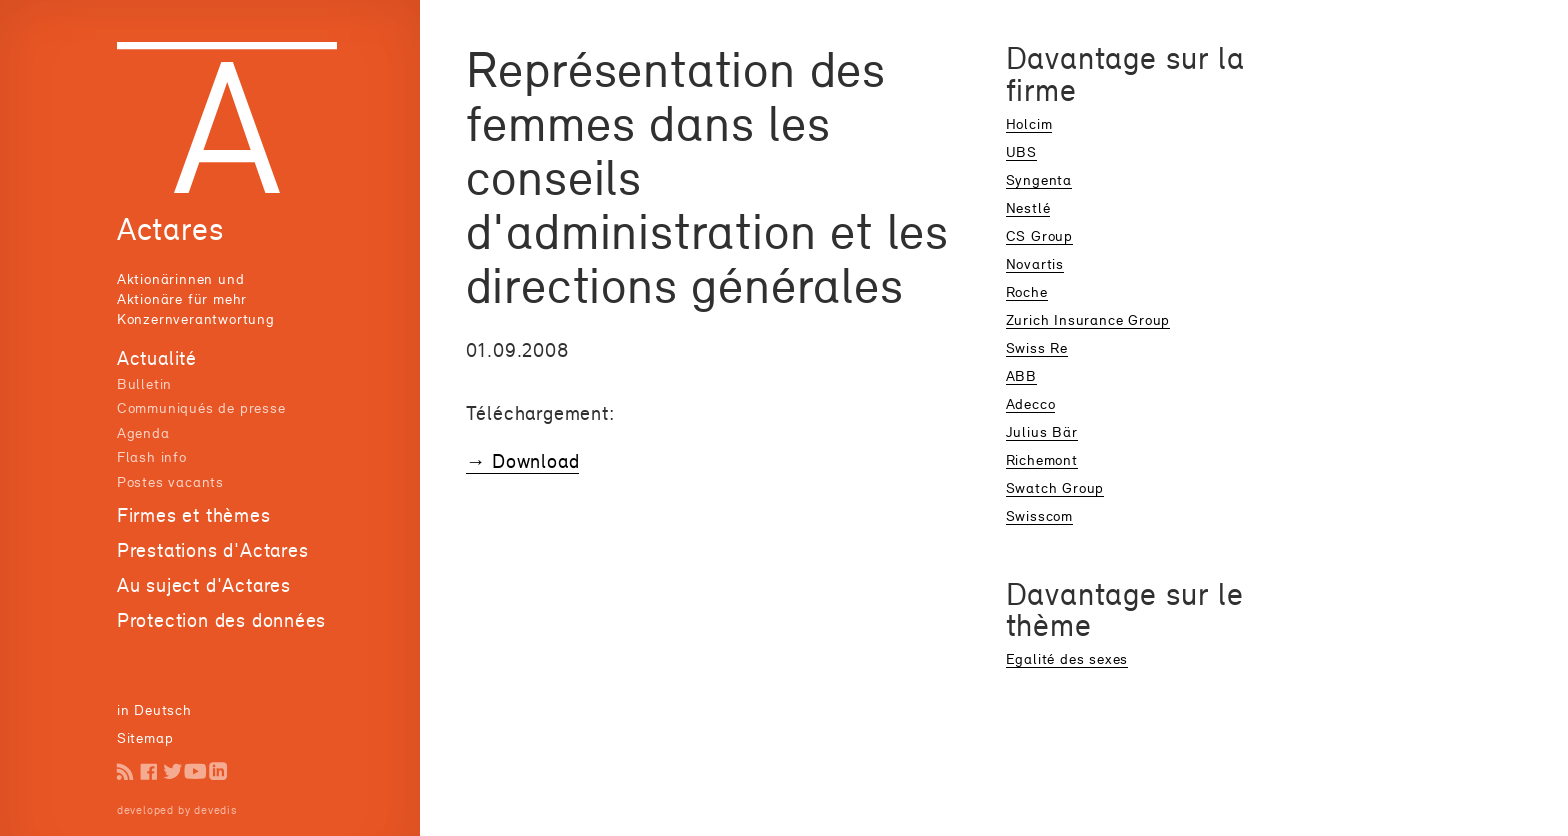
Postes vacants (170, 481)
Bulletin (144, 383)
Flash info (152, 456)
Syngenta (1039, 179)
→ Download (523, 461)
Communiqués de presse (201, 407)
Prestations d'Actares (213, 550)
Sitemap (145, 737)
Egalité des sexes (1067, 658)
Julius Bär (1042, 431)
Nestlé (1028, 207)
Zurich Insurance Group (1088, 319)
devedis (215, 810)
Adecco (1031, 403)
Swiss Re (1037, 347)
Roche (1027, 291)
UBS (1021, 151)
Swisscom (1039, 515)
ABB (1021, 375)
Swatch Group (1055, 487)
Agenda (143, 432)
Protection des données (221, 620)
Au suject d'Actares (204, 585)
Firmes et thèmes (194, 515)
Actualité (157, 358)
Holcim (1029, 123)
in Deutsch (154, 709)
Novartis (1035, 263)
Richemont (1042, 459)
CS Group (1039, 235)
